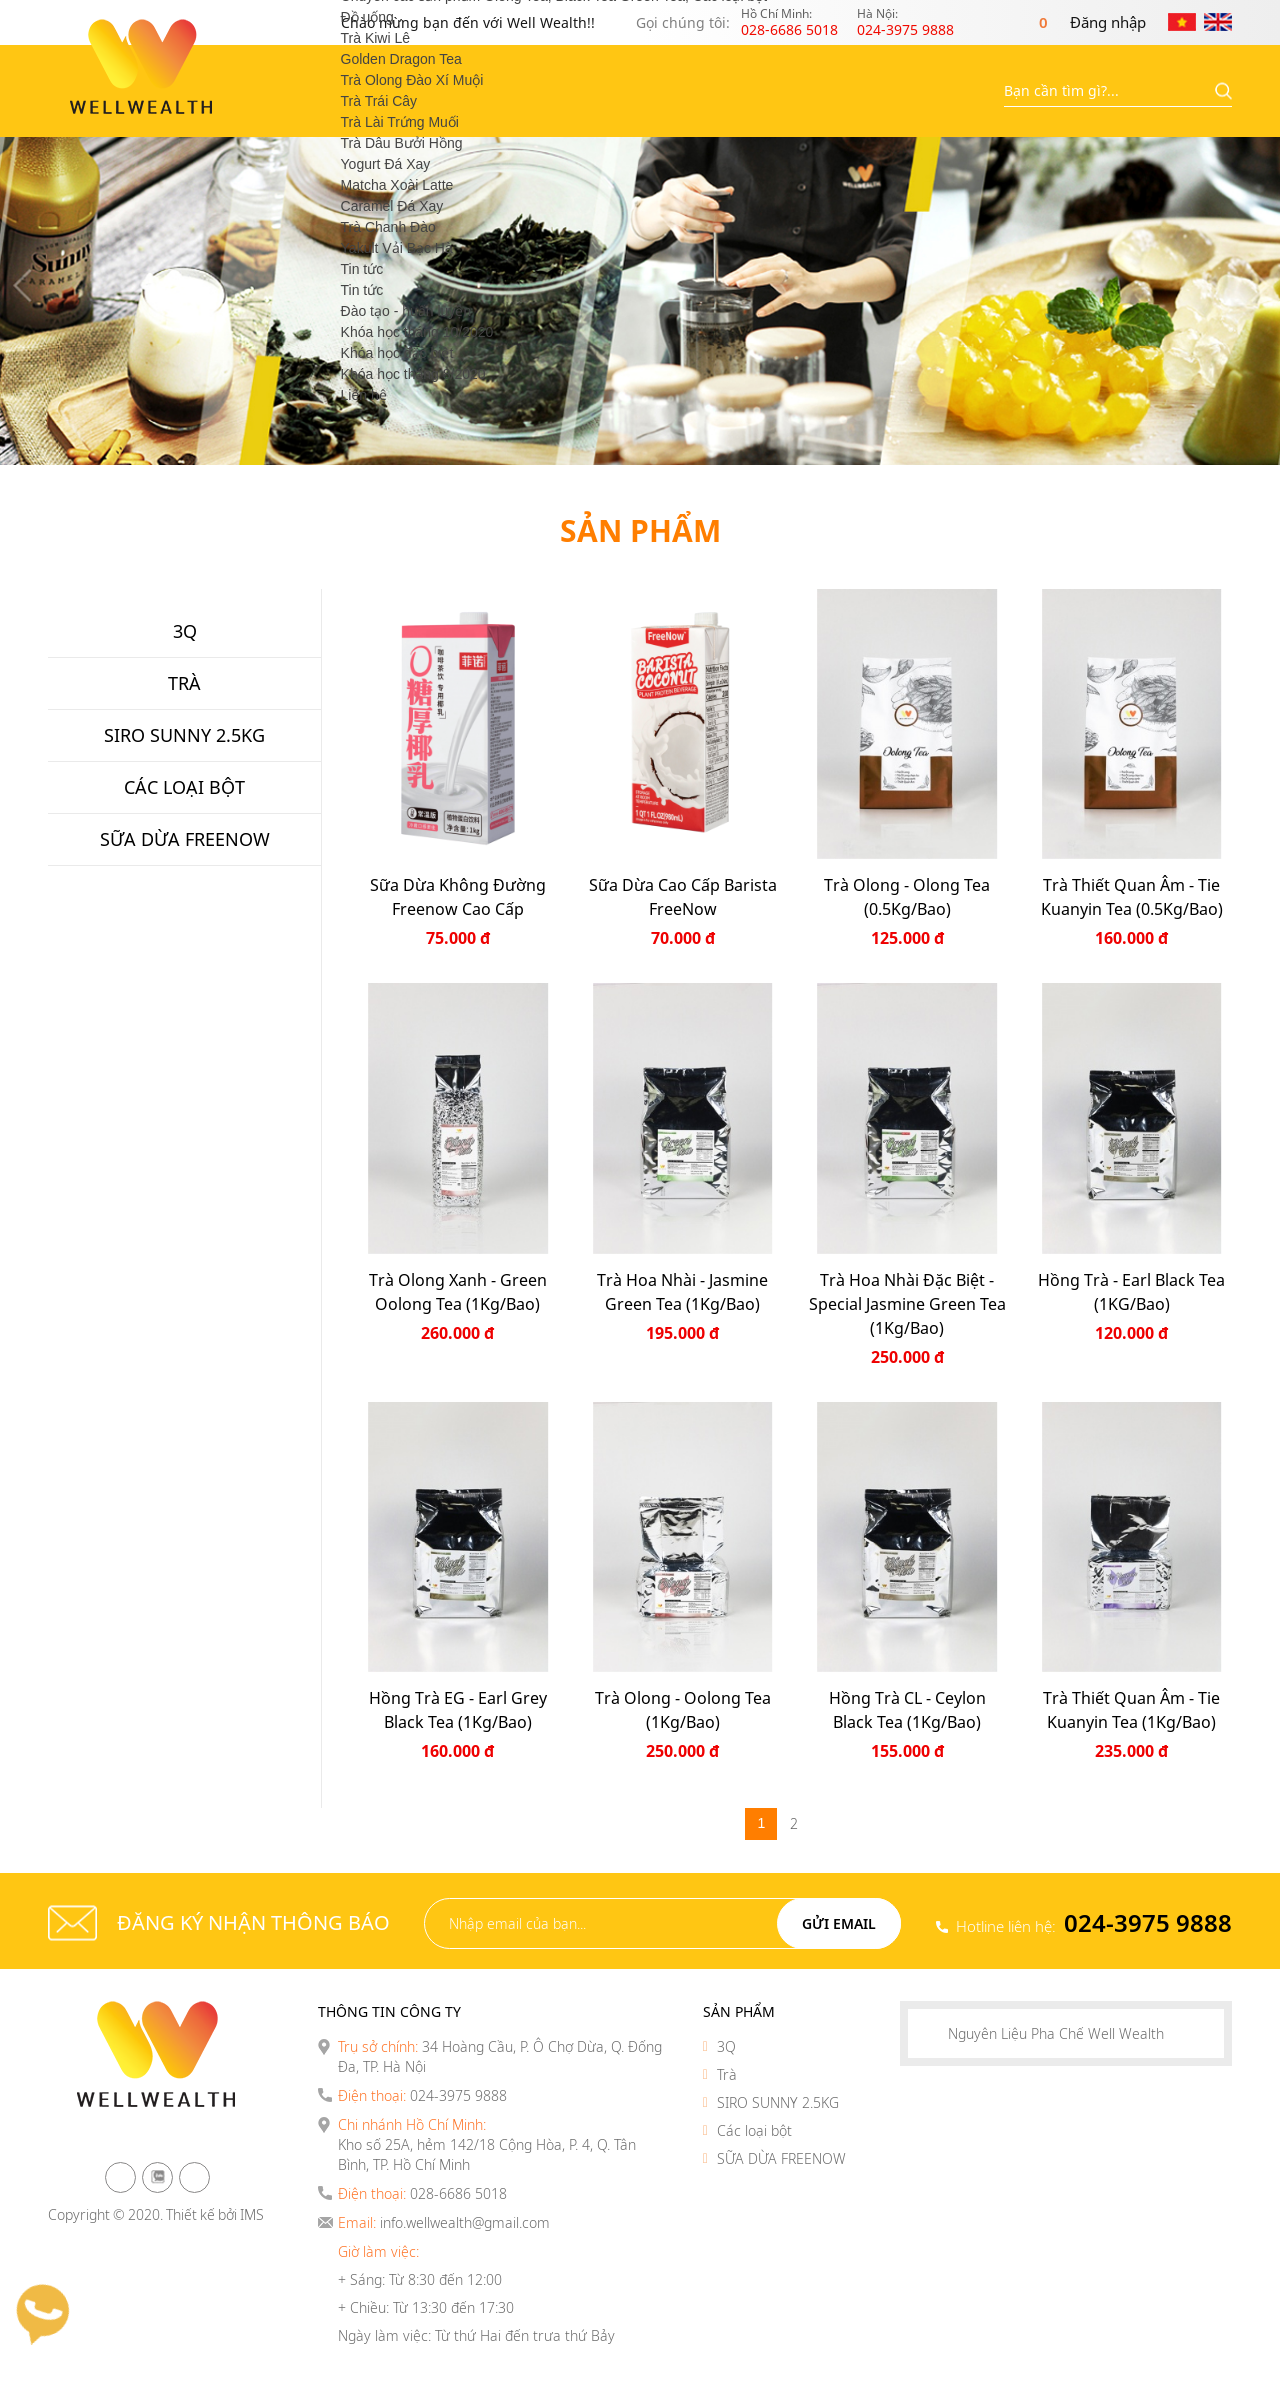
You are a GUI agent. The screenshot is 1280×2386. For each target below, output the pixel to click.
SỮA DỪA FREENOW (781, 2158)
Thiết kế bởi (201, 2214)
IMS (252, 2214)
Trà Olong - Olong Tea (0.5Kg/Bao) (907, 897)
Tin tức (362, 269)
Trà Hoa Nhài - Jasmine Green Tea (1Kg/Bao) (682, 1292)
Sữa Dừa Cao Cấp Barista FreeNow (683, 897)
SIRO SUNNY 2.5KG (778, 2102)
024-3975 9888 (1148, 1922)
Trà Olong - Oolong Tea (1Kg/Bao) (683, 1710)
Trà (727, 2074)
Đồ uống (367, 17)
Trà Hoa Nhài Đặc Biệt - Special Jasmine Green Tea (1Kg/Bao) (907, 1304)
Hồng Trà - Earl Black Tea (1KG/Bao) (1131, 1292)
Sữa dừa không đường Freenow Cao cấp (458, 897)
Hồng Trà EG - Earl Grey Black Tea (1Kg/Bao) (458, 1710)
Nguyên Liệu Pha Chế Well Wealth (1056, 2033)
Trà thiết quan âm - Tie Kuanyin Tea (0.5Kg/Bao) (1132, 897)
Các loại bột (754, 2130)
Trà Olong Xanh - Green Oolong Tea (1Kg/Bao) (458, 1292)
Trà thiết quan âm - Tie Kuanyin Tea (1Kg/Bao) (1131, 1710)
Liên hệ (364, 395)
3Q (726, 2046)
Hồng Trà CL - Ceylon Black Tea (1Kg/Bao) (907, 1710)
